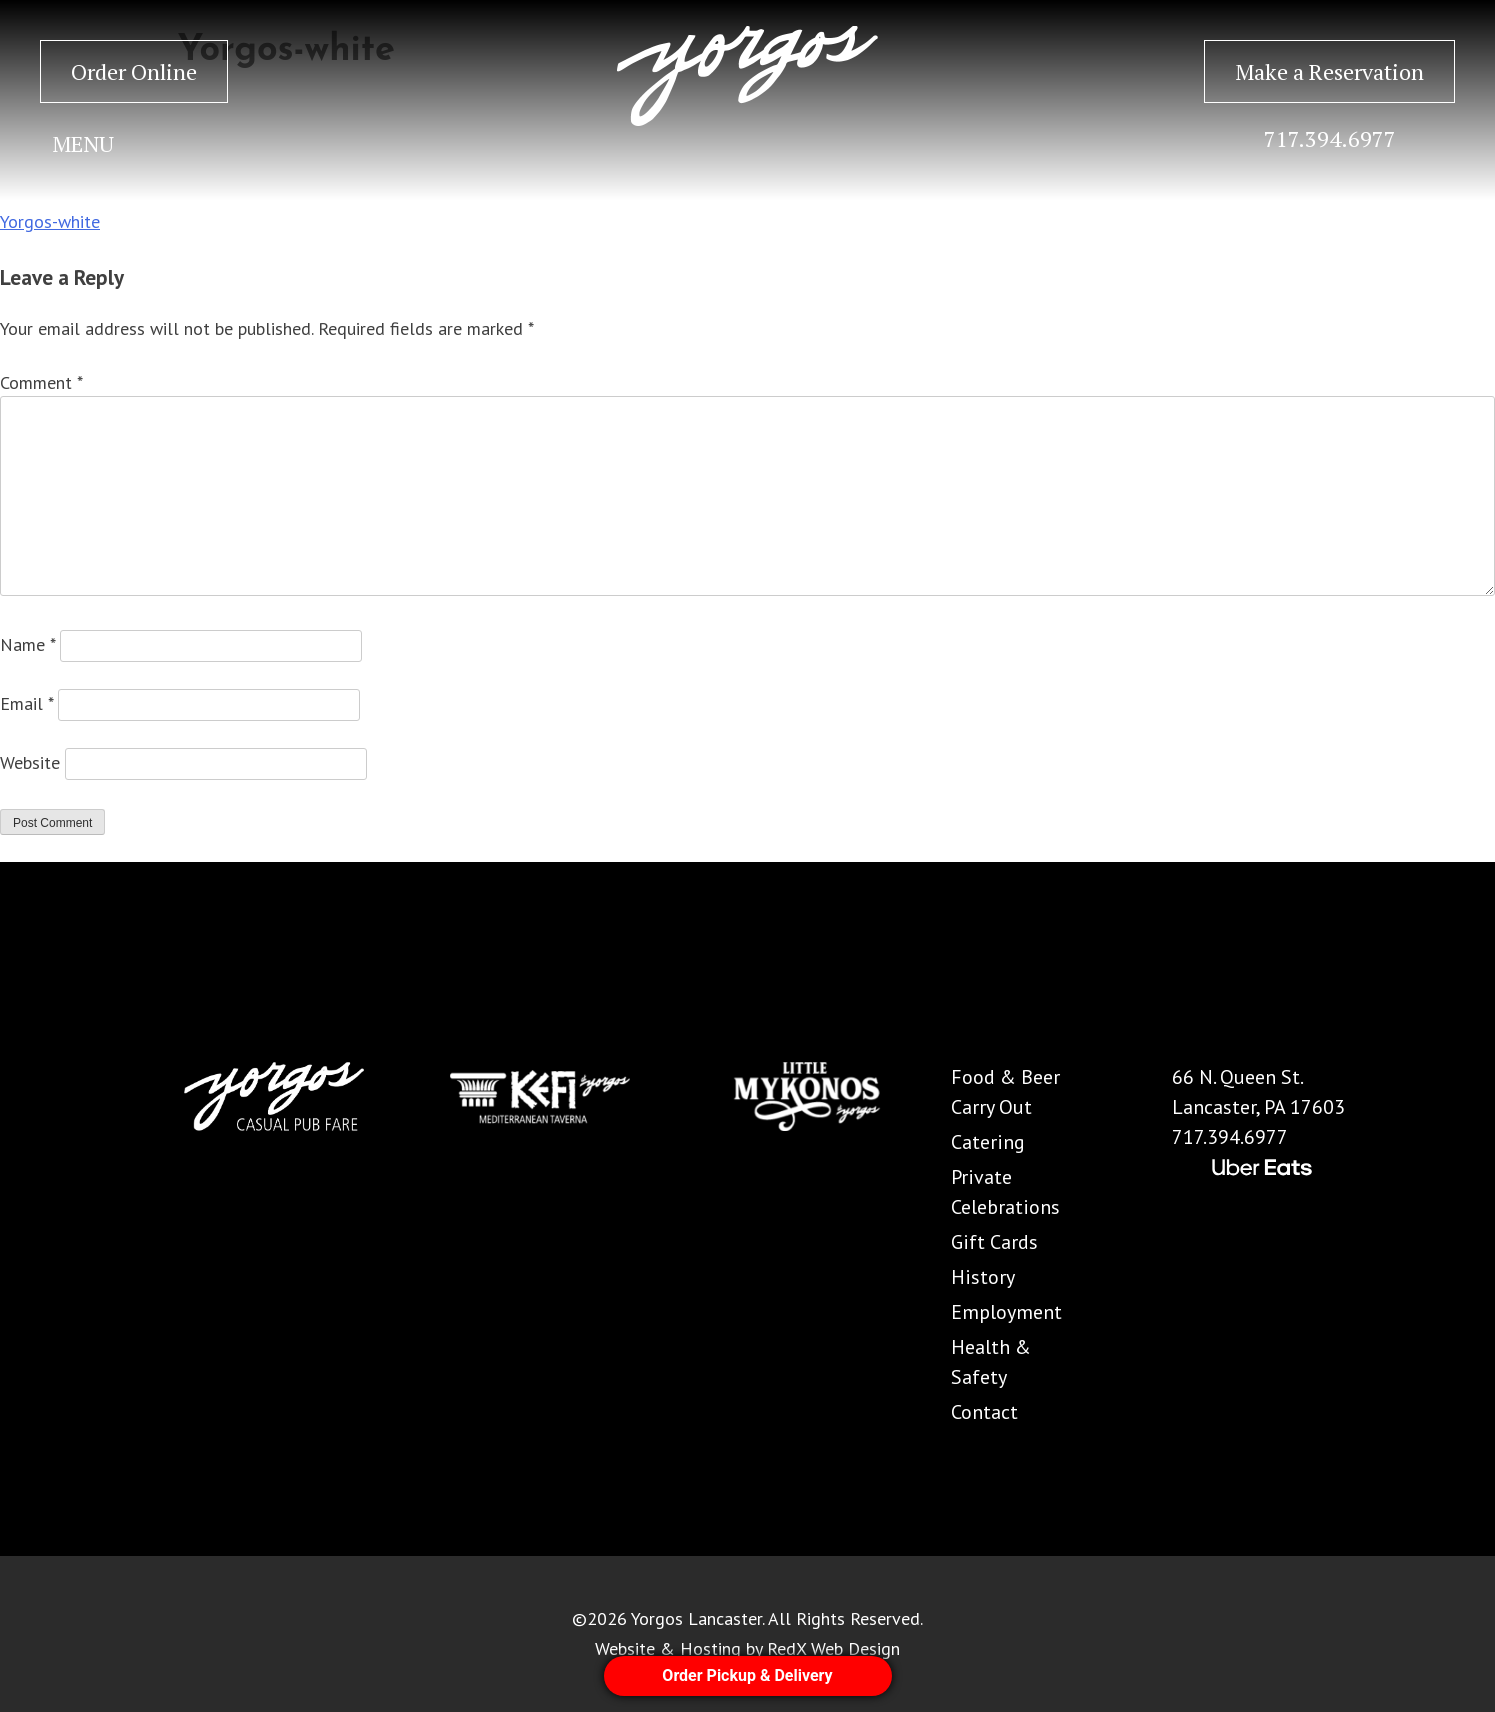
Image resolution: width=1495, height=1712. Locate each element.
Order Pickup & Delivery (747, 1675)
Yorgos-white (50, 221)
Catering (988, 1142)
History (983, 1277)
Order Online (134, 71)
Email (26, 703)
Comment (41, 382)
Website (30, 762)
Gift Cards (994, 1242)
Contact (984, 1412)
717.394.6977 (1330, 138)
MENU (83, 143)
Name (27, 644)
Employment (1006, 1312)
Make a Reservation (1329, 71)
